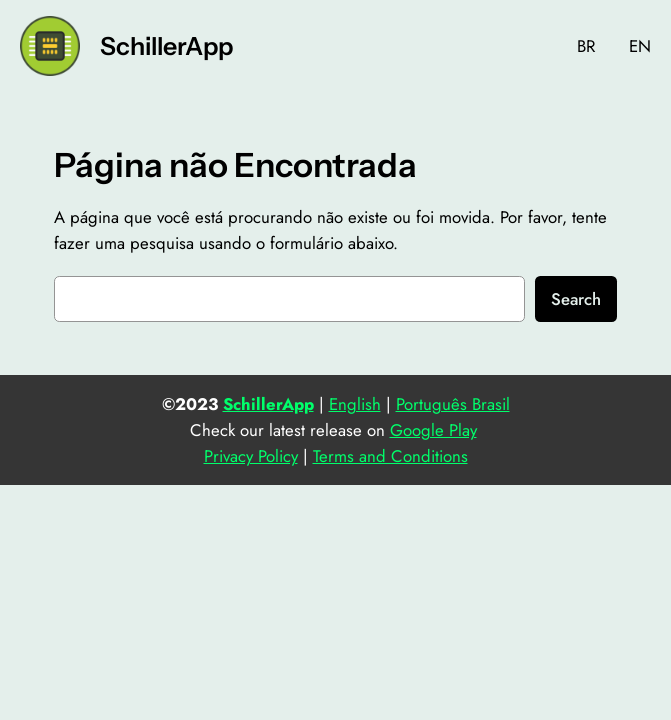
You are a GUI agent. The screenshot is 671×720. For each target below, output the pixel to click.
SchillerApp (166, 46)
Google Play (433, 430)
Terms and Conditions (390, 456)
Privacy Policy (251, 456)
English (355, 404)
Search (576, 299)
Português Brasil (453, 404)
